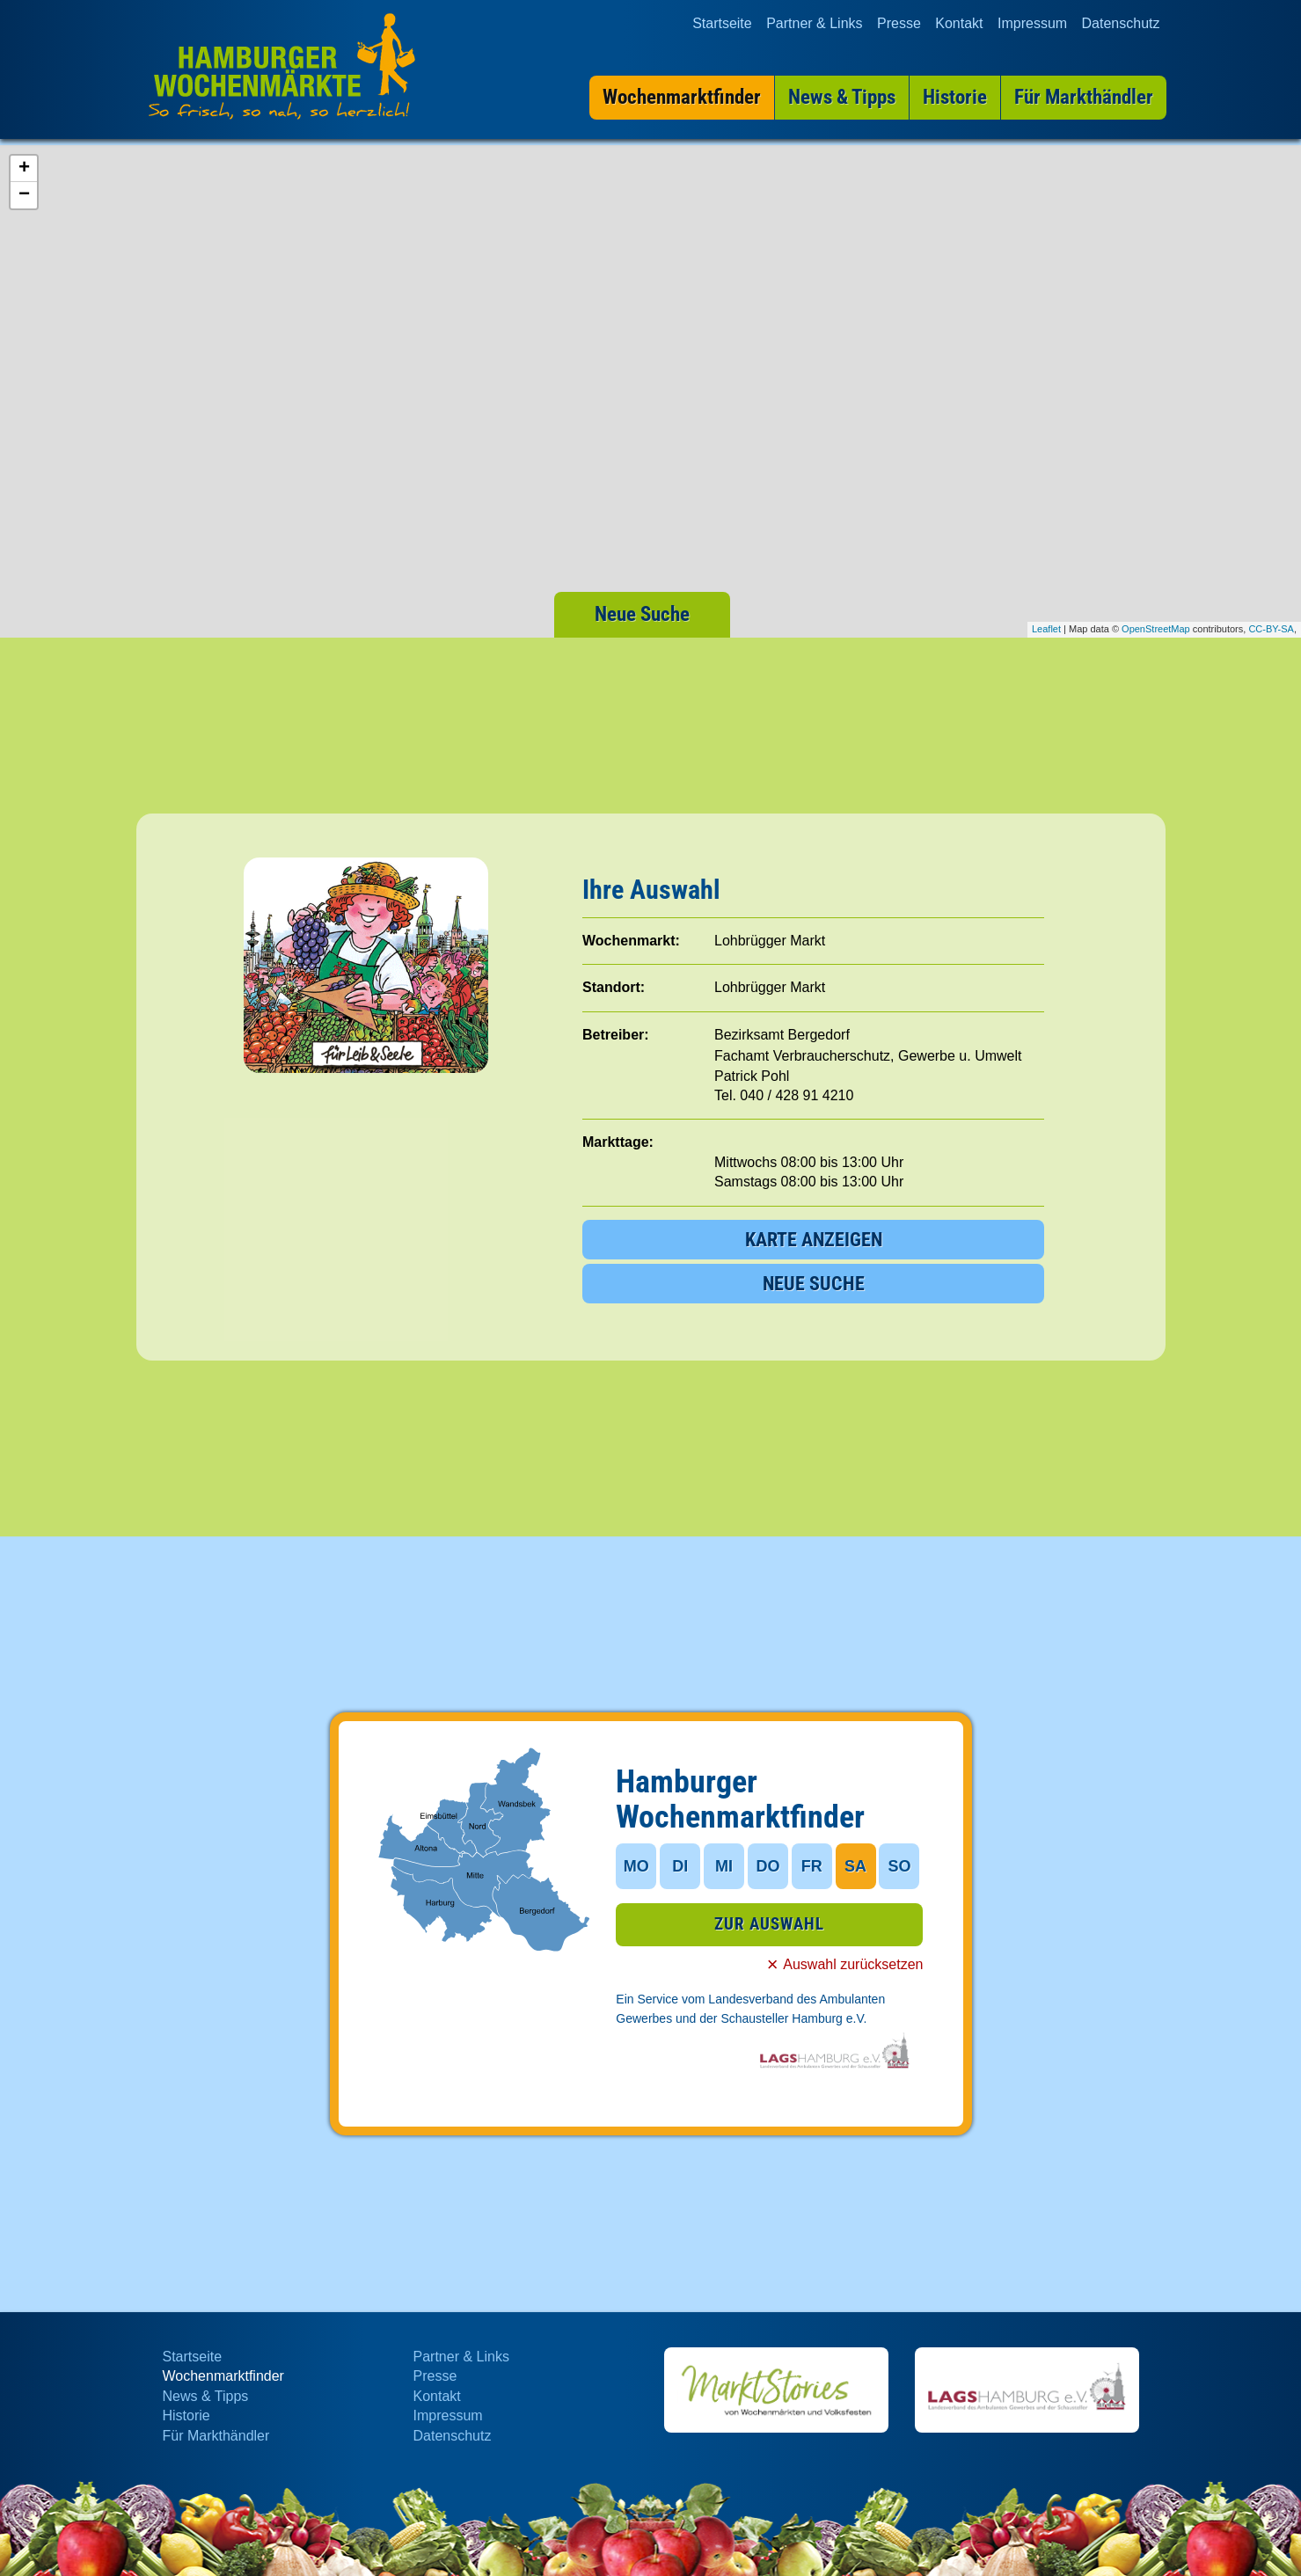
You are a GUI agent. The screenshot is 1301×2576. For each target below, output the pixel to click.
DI (680, 1866)
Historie (186, 2415)
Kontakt (959, 23)
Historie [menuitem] (954, 97)
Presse (899, 23)
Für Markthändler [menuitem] (1082, 97)
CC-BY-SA (1271, 629)
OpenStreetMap (1156, 629)
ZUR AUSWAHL (769, 1925)
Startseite (722, 23)
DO (767, 1866)
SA (855, 1866)
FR (811, 1866)
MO (636, 1866)
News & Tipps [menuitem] (841, 97)
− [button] (24, 195)
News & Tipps (206, 2396)
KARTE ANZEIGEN (813, 1240)
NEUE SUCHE (814, 1284)
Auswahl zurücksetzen (853, 1965)
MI (724, 1866)
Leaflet (1046, 629)
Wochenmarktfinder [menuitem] (681, 97)
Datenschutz (1121, 23)
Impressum (1032, 23)
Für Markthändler (216, 2435)
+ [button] (24, 169)
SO (899, 1866)
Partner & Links (814, 23)
